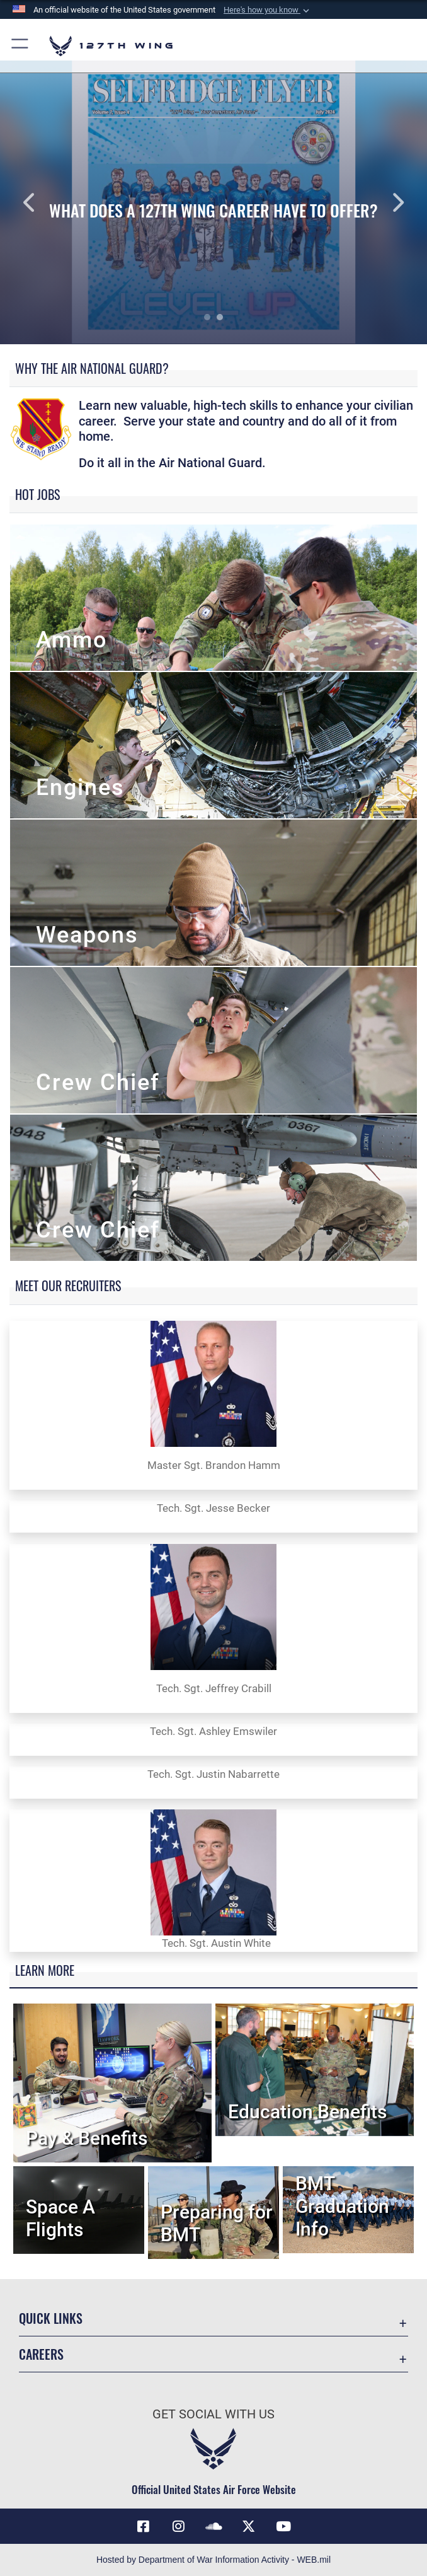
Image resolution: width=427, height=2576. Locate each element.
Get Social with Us (213, 2414)
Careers (41, 2354)
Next (384, 202)
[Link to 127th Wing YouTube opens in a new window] (283, 2526)
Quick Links (51, 2318)
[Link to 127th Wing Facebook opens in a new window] (143, 2526)
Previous (43, 202)
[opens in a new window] (178, 2526)
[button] (268, 10)
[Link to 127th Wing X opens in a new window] (248, 2526)
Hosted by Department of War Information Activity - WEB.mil (213, 2560)
